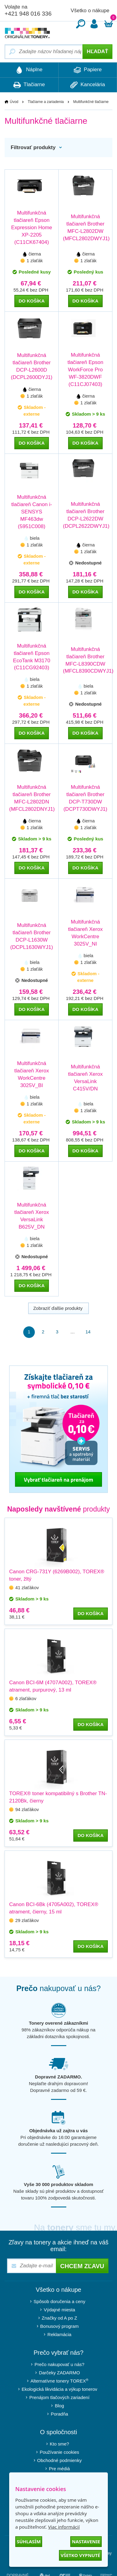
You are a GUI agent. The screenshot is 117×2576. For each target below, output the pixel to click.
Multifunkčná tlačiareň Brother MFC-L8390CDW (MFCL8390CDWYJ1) (85, 660)
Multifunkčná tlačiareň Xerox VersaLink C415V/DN (85, 1078)
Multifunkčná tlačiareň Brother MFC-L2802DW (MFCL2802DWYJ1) (85, 227)
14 (88, 1331)
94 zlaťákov (27, 1809)
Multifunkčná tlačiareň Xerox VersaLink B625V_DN (31, 1216)
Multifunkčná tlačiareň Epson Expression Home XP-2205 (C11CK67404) (31, 227)
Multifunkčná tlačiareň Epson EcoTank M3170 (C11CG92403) (31, 657)
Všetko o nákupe (90, 10)
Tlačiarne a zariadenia (46, 102)
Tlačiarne (29, 85)
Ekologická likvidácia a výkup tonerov (59, 2389)
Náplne (29, 70)
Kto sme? (59, 2443)
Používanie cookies (59, 2452)
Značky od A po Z (59, 2318)
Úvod (14, 102)
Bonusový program (59, 2326)
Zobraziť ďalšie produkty (58, 1308)
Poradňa (59, 2413)
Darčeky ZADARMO (59, 2372)
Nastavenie (86, 2541)
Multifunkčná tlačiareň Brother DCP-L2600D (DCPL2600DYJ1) (31, 366)
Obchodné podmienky (59, 2460)
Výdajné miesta (59, 2309)
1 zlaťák (35, 260)
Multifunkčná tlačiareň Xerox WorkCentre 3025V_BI (31, 1074)
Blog (59, 2405)
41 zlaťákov (27, 1587)
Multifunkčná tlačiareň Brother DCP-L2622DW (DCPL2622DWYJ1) (85, 515)
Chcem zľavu (82, 2266)
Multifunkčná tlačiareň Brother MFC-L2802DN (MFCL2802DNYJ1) (31, 798)
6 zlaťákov (25, 1698)
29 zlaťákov (27, 1920)
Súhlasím (29, 2541)
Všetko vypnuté (80, 2555)
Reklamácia (59, 2334)
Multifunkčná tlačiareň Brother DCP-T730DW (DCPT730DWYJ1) (86, 798)
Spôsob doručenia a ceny (59, 2301)
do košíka (32, 300)
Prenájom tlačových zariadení (59, 2397)
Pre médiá (59, 2468)
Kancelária (87, 85)
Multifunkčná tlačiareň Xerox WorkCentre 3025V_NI (85, 933)
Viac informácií (63, 2527)
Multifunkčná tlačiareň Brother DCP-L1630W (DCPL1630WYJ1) (31, 936)
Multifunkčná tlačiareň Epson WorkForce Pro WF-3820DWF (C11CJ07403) (85, 369)
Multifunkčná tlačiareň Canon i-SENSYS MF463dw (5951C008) (31, 511)
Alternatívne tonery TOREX (60, 2381)
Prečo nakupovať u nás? (59, 2364)
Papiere (88, 70)
